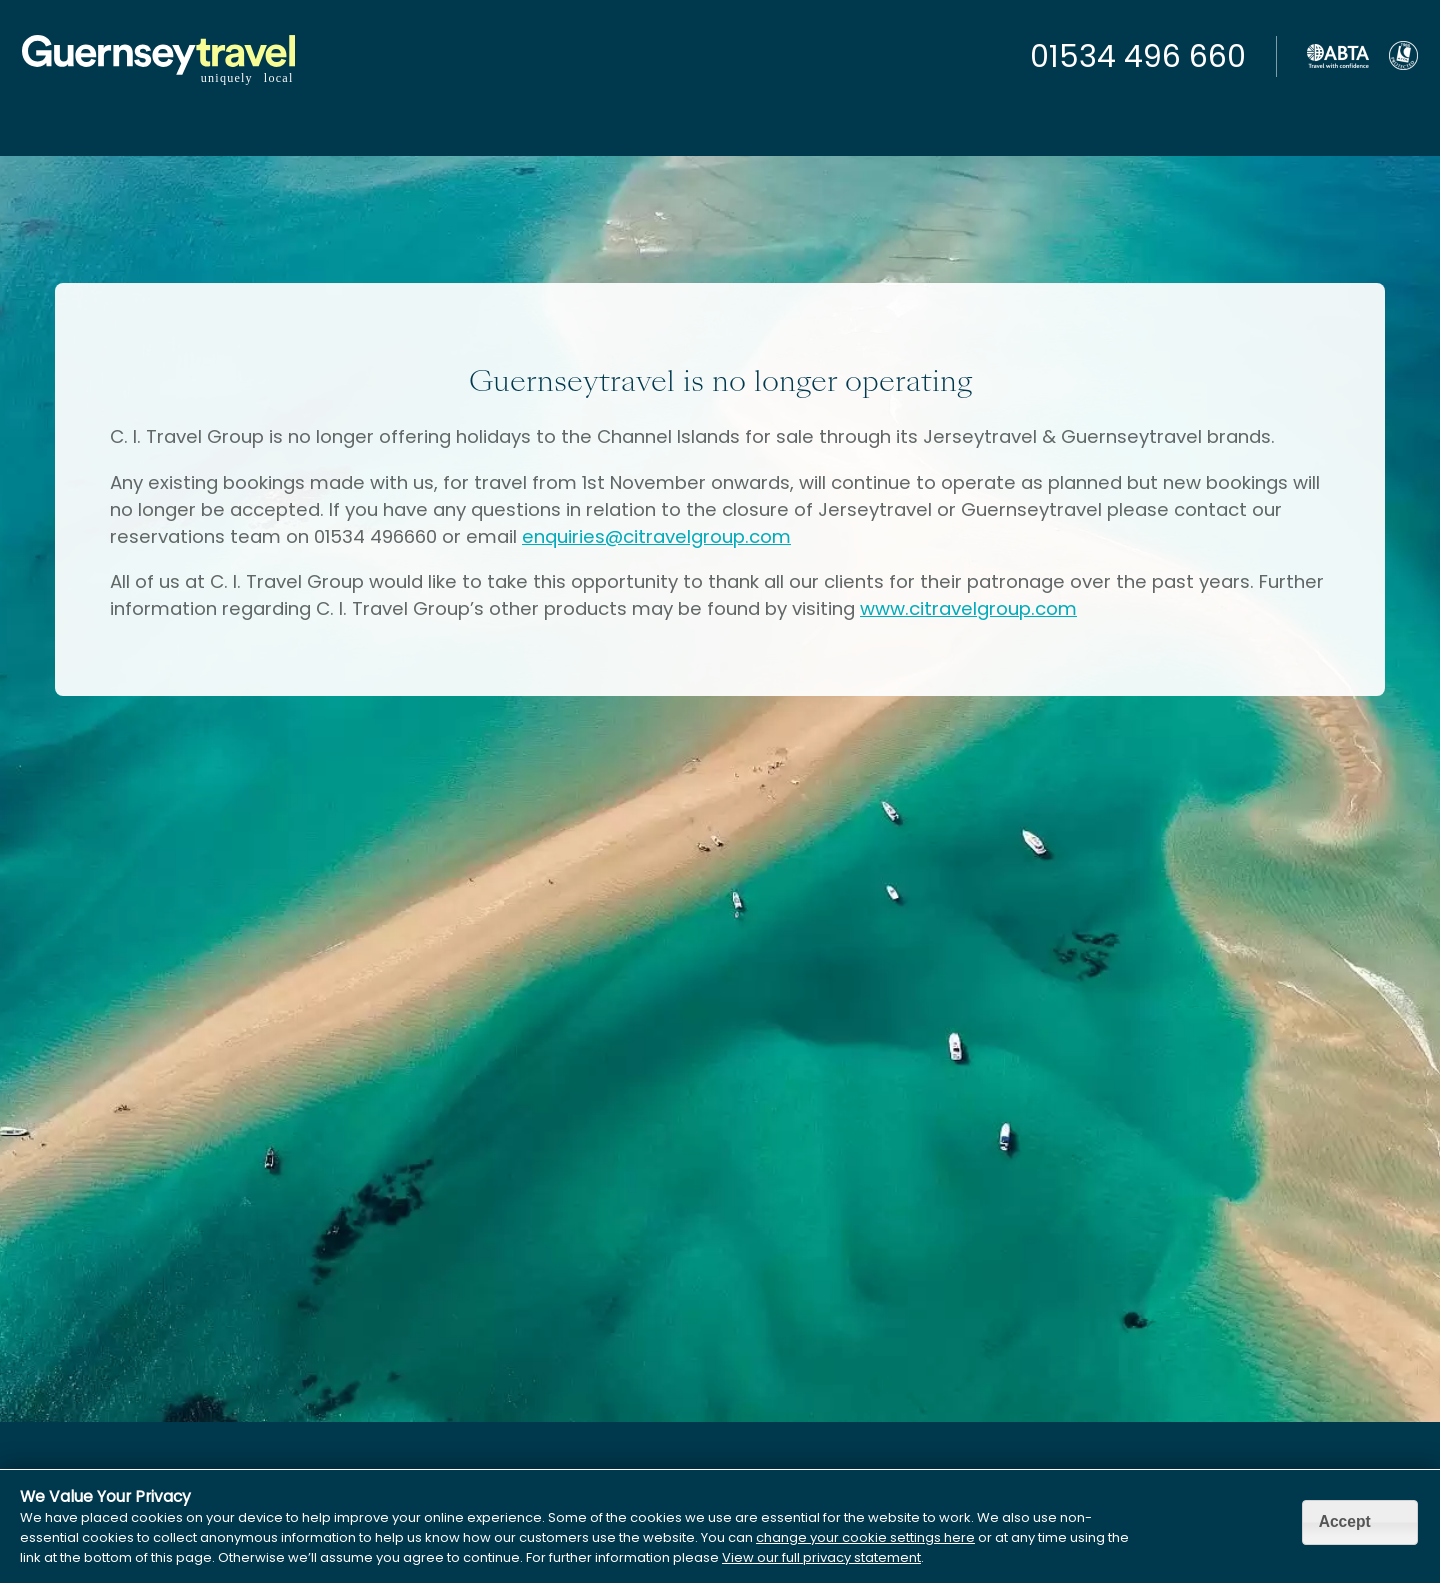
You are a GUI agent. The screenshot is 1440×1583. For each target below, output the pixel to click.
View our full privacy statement (821, 1557)
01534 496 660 (1138, 57)
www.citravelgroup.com (968, 608)
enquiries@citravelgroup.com (656, 536)
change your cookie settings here (865, 1537)
